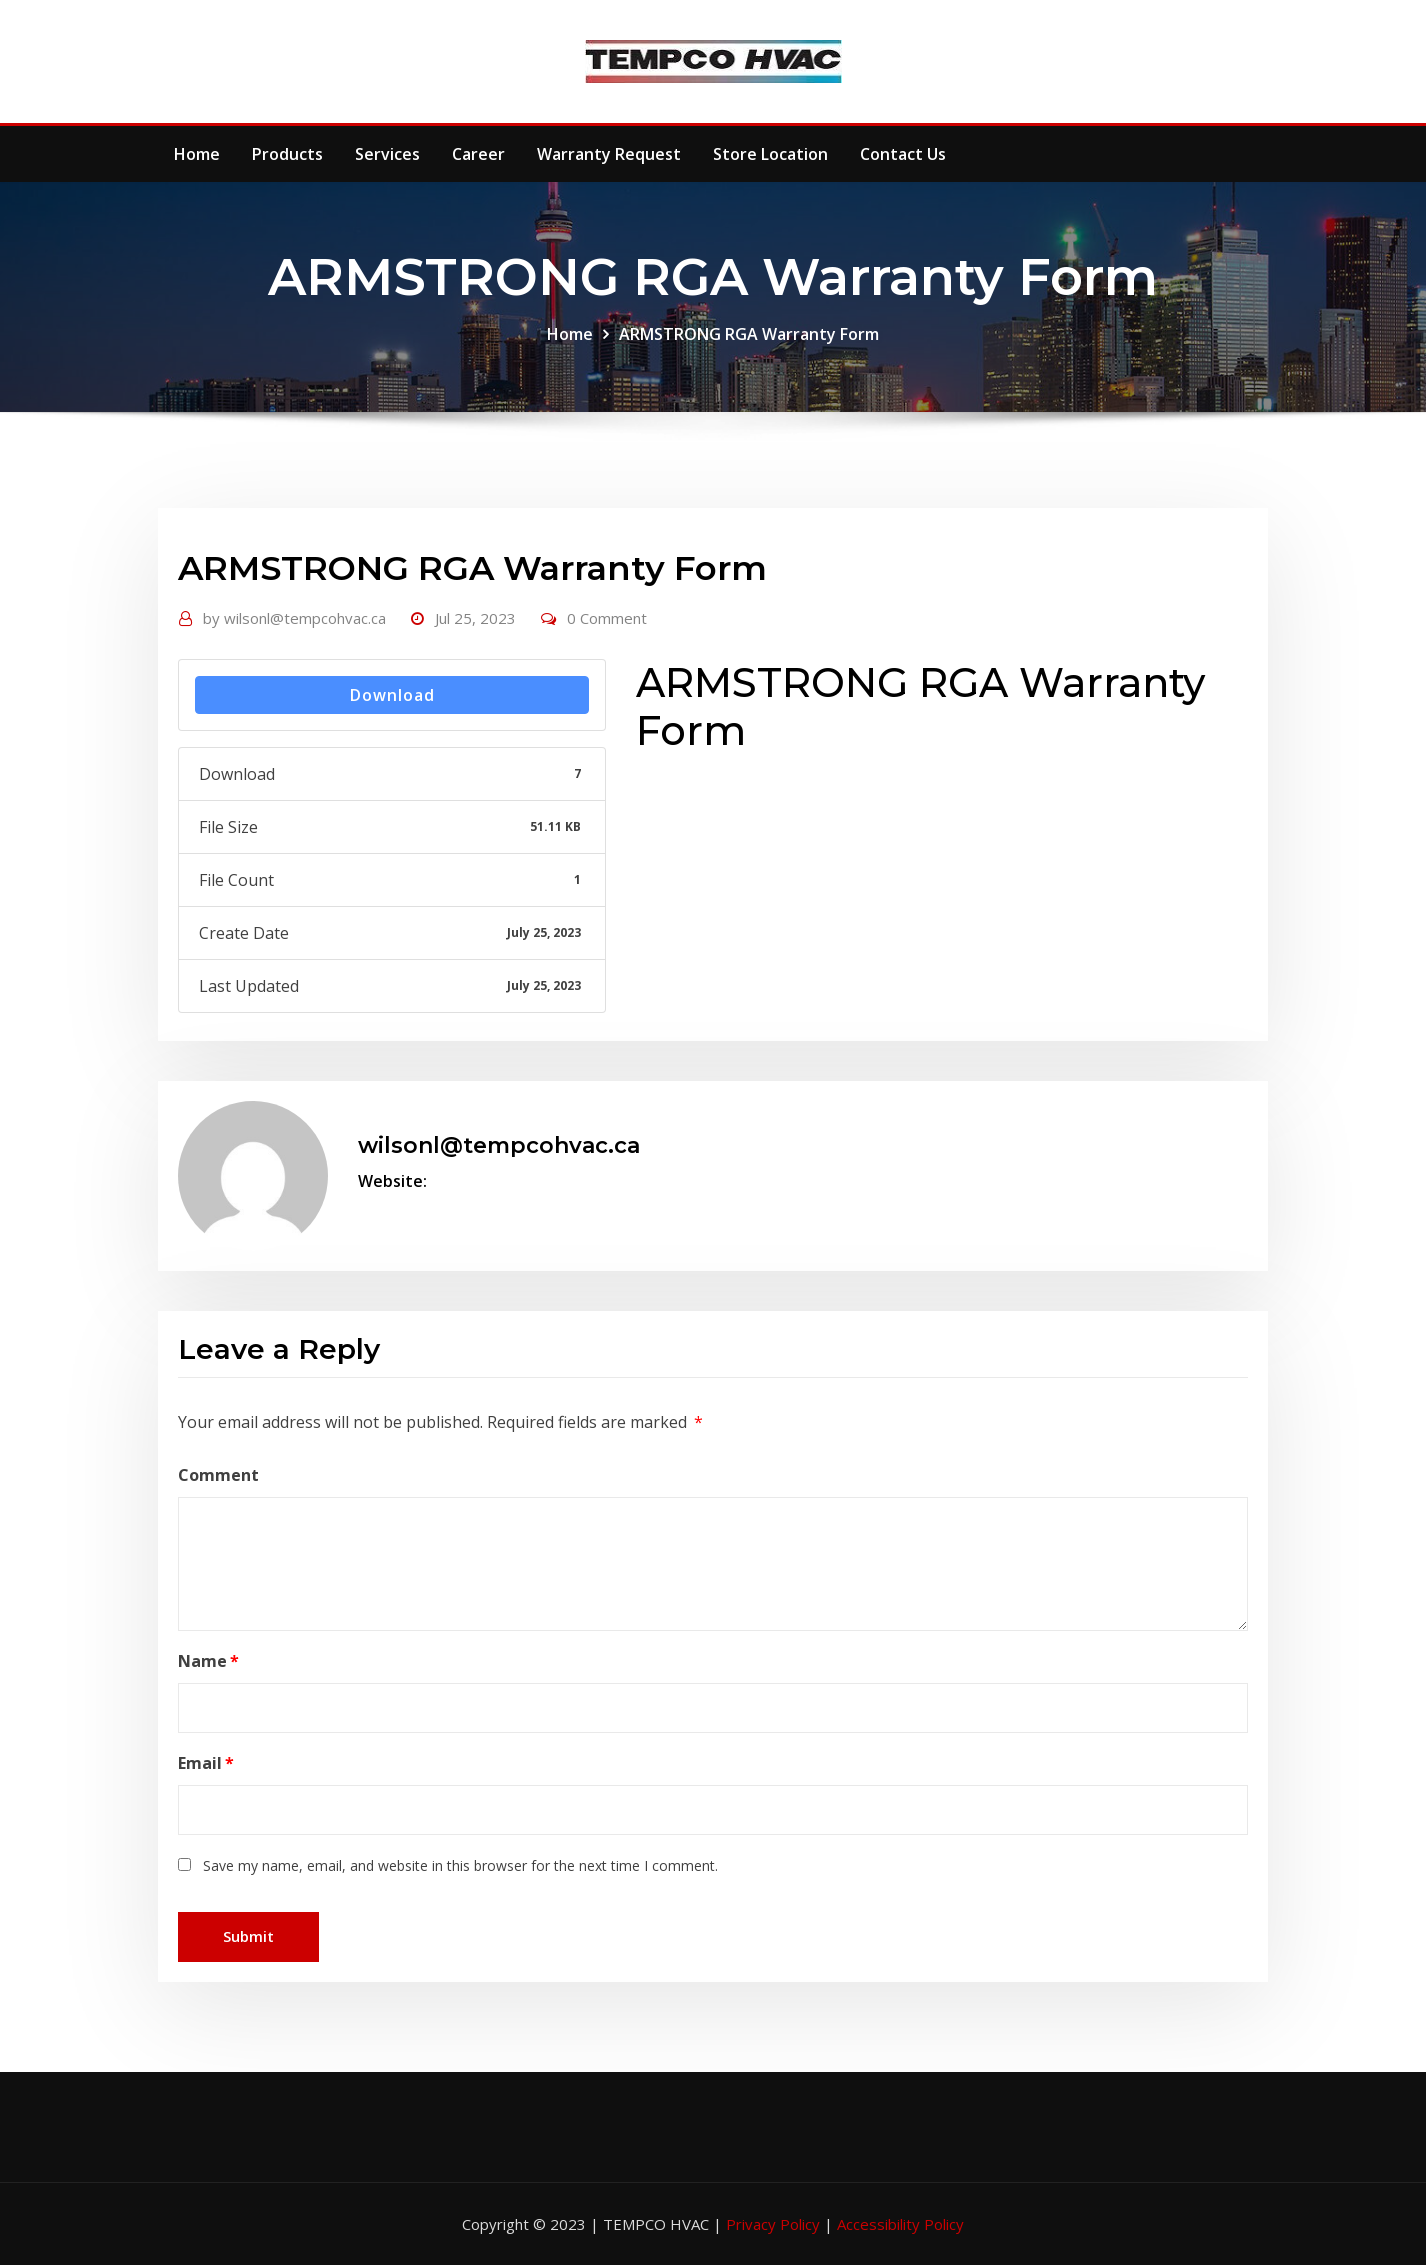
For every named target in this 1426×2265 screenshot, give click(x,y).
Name (208, 1661)
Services (387, 154)
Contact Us (903, 154)
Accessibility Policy (900, 2224)
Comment (218, 1475)
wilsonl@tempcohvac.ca (294, 618)
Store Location (770, 154)
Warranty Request (609, 154)
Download (392, 695)
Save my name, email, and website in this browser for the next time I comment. (460, 1865)
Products (287, 154)
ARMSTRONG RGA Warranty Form (749, 334)
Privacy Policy (775, 2224)
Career (478, 154)
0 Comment (607, 618)
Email (206, 1763)
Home (197, 154)
